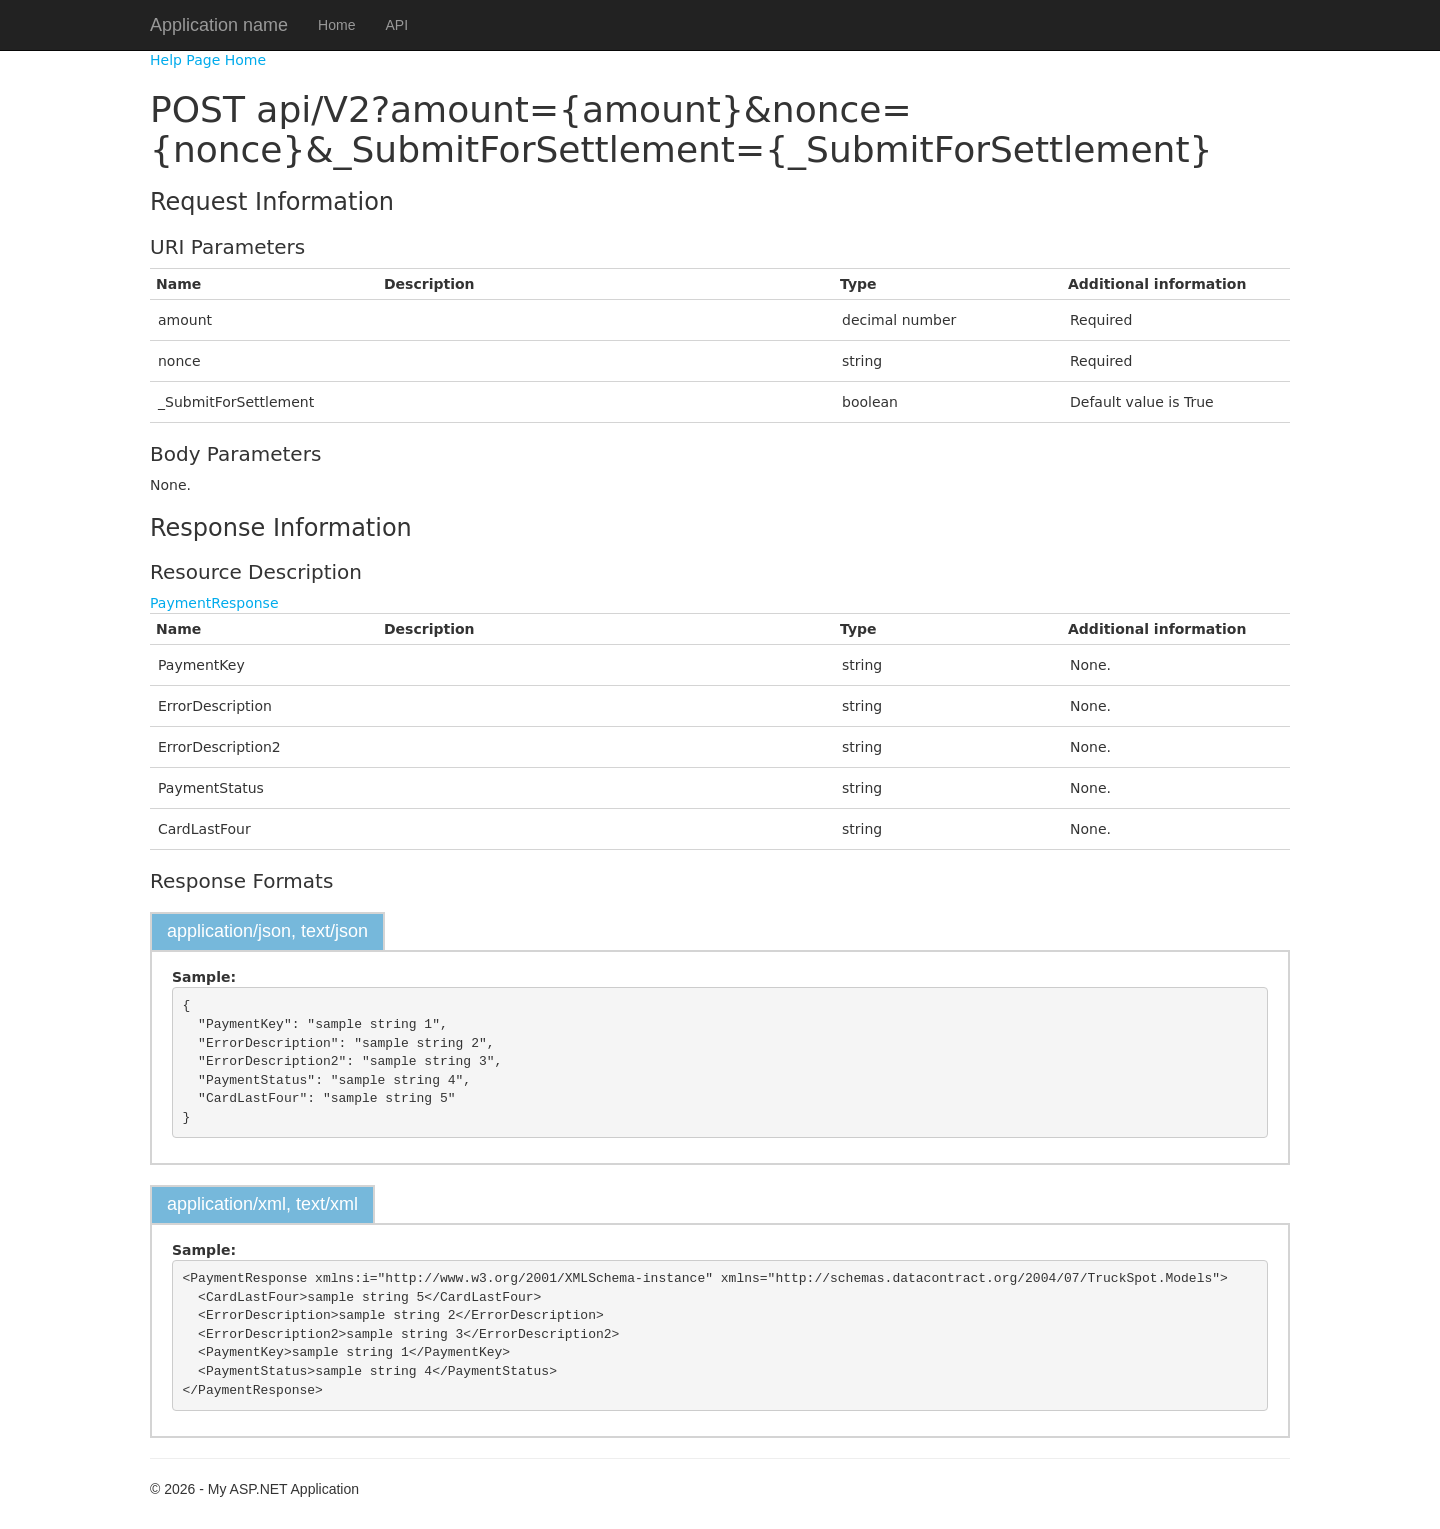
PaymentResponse (214, 603)
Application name (219, 25)
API (396, 25)
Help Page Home (208, 60)
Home (336, 25)
